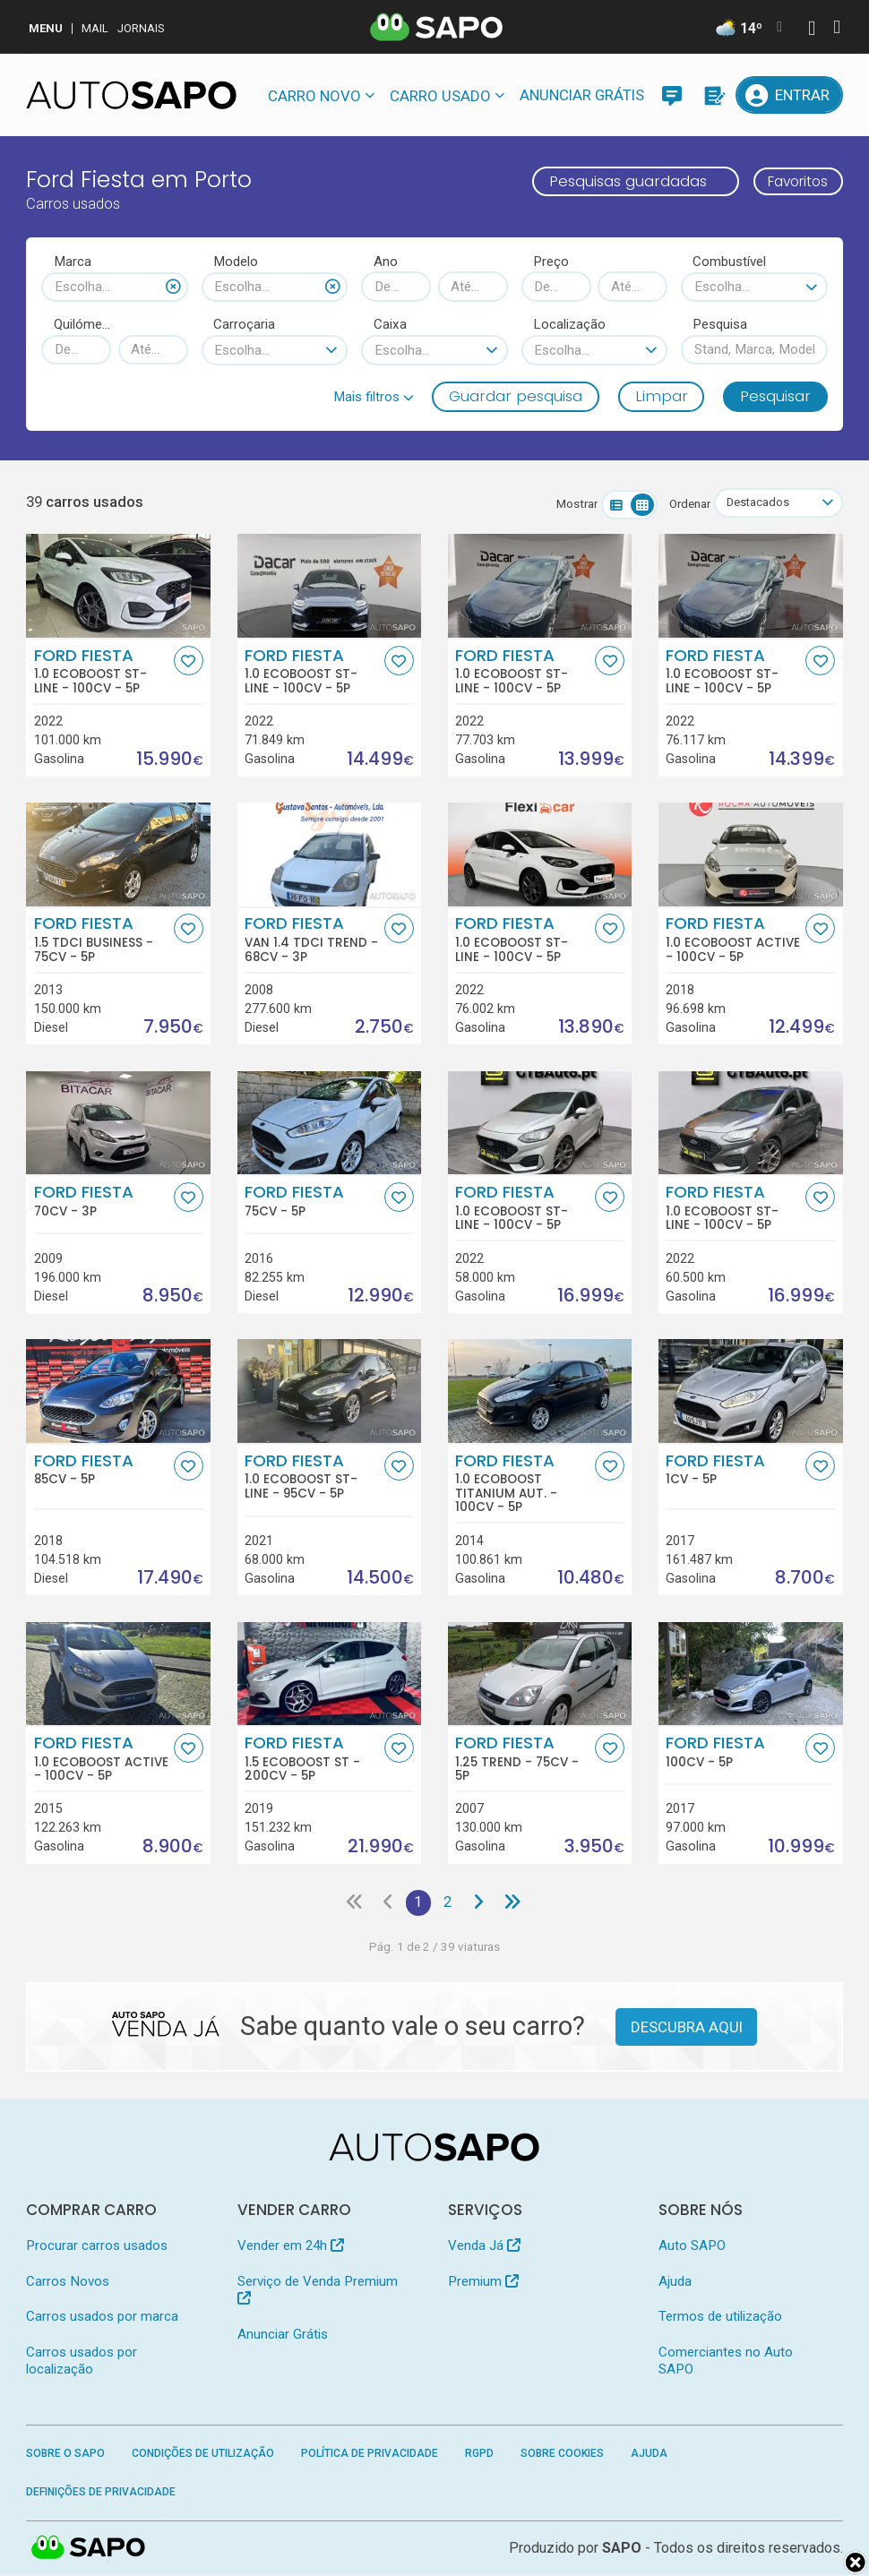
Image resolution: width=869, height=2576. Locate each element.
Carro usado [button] (440, 96)
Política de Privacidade (369, 2455)
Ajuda (675, 2282)
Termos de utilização (720, 2318)
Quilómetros (83, 324)
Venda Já (484, 2247)
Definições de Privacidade (101, 2492)
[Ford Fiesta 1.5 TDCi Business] (118, 855)
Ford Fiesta (102, 671)
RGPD (479, 2455)
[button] (373, 397)
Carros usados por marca (102, 2318)
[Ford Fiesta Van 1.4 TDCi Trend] (329, 855)
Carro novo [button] (314, 96)
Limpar (661, 396)
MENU (46, 28)
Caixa (390, 324)
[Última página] (514, 1904)
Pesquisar (775, 396)
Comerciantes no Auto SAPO (725, 2361)
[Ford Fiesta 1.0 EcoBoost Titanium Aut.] (540, 1392)
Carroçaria (244, 324)
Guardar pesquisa (515, 396)
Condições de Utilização (203, 2455)
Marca (72, 261)
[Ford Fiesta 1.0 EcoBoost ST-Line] (118, 587)
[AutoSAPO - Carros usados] (131, 95)
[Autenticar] (811, 30)
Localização (569, 324)
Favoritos (792, 181)
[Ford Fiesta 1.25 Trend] (540, 1674)
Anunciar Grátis (582, 95)
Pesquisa (720, 324)
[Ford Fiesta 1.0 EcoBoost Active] (750, 855)
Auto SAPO (692, 2247)
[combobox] (114, 287)
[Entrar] (789, 95)
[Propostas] (713, 95)
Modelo (235, 261)
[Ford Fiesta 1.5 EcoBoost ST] (329, 1674)
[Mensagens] (672, 95)
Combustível (729, 261)
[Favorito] (188, 660)
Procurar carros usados (97, 2247)
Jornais (141, 28)
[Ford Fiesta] (118, 1123)
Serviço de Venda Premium (317, 2290)
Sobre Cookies (562, 2455)
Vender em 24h (290, 2247)
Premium (483, 2282)
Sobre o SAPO (65, 2455)
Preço (551, 261)
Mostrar (572, 504)
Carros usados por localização (81, 2361)
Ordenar (685, 504)
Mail (95, 28)
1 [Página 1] (418, 1903)
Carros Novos (67, 2282)
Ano (386, 261)
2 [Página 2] (448, 1903)
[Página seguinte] (480, 1904)
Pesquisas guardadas (616, 181)
